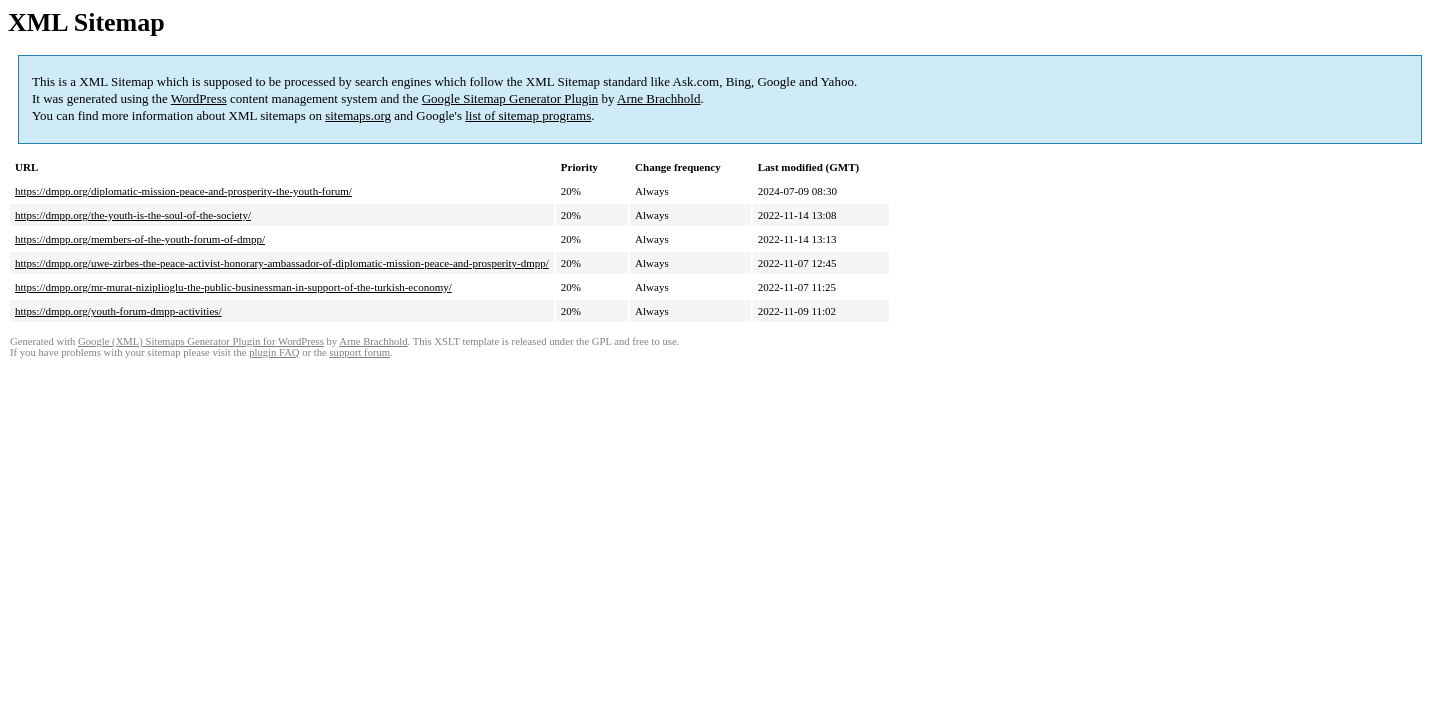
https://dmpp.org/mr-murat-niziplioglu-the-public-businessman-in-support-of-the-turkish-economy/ (233, 287)
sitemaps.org (358, 115)
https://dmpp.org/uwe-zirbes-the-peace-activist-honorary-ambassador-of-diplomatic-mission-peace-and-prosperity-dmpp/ (282, 263)
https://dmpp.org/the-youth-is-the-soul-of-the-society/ (133, 215)
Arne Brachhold (658, 98)
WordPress (199, 98)
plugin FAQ (274, 352)
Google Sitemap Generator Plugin (510, 98)
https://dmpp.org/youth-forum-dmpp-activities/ (118, 311)
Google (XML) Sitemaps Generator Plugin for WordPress (201, 341)
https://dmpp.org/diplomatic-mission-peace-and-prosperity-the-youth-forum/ (183, 191)
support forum (359, 352)
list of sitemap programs (528, 115)
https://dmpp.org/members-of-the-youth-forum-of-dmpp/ (140, 239)
